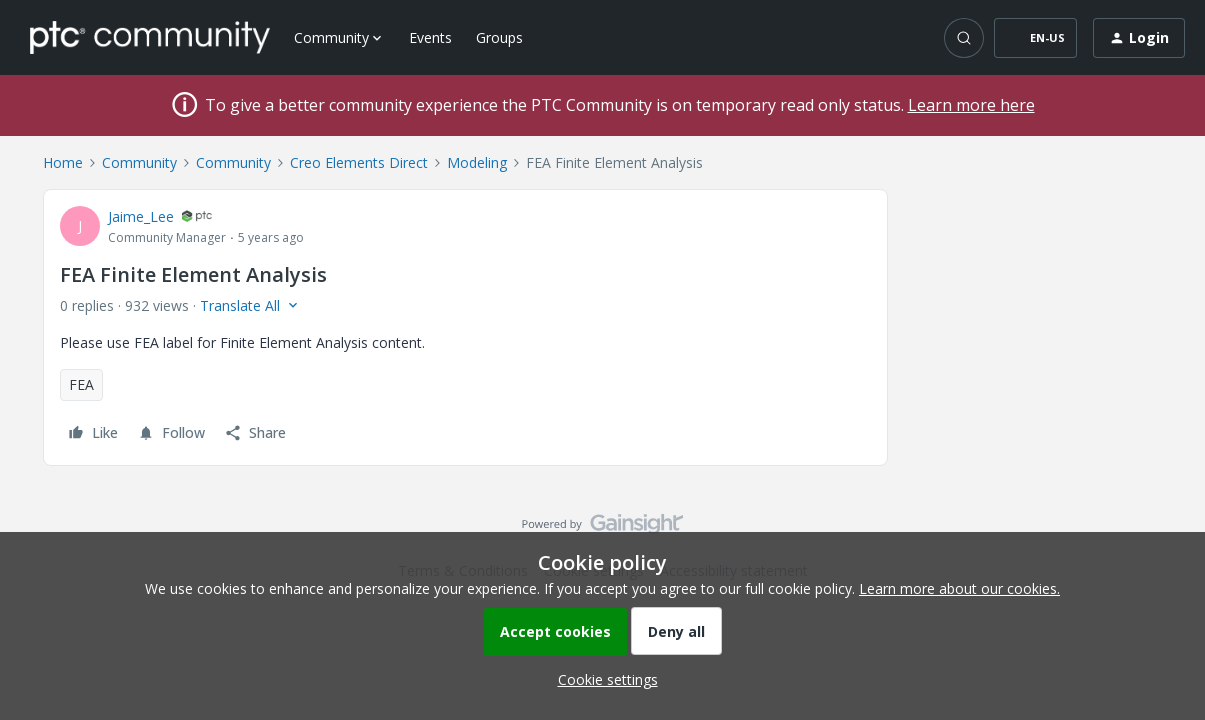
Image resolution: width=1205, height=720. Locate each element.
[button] (1035, 38)
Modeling (477, 162)
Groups (499, 37)
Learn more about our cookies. (959, 588)
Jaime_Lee (141, 216)
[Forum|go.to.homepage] (150, 37)
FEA (81, 384)
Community (139, 162)
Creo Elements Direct (359, 162)
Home (63, 162)
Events (430, 37)
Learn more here (971, 105)
